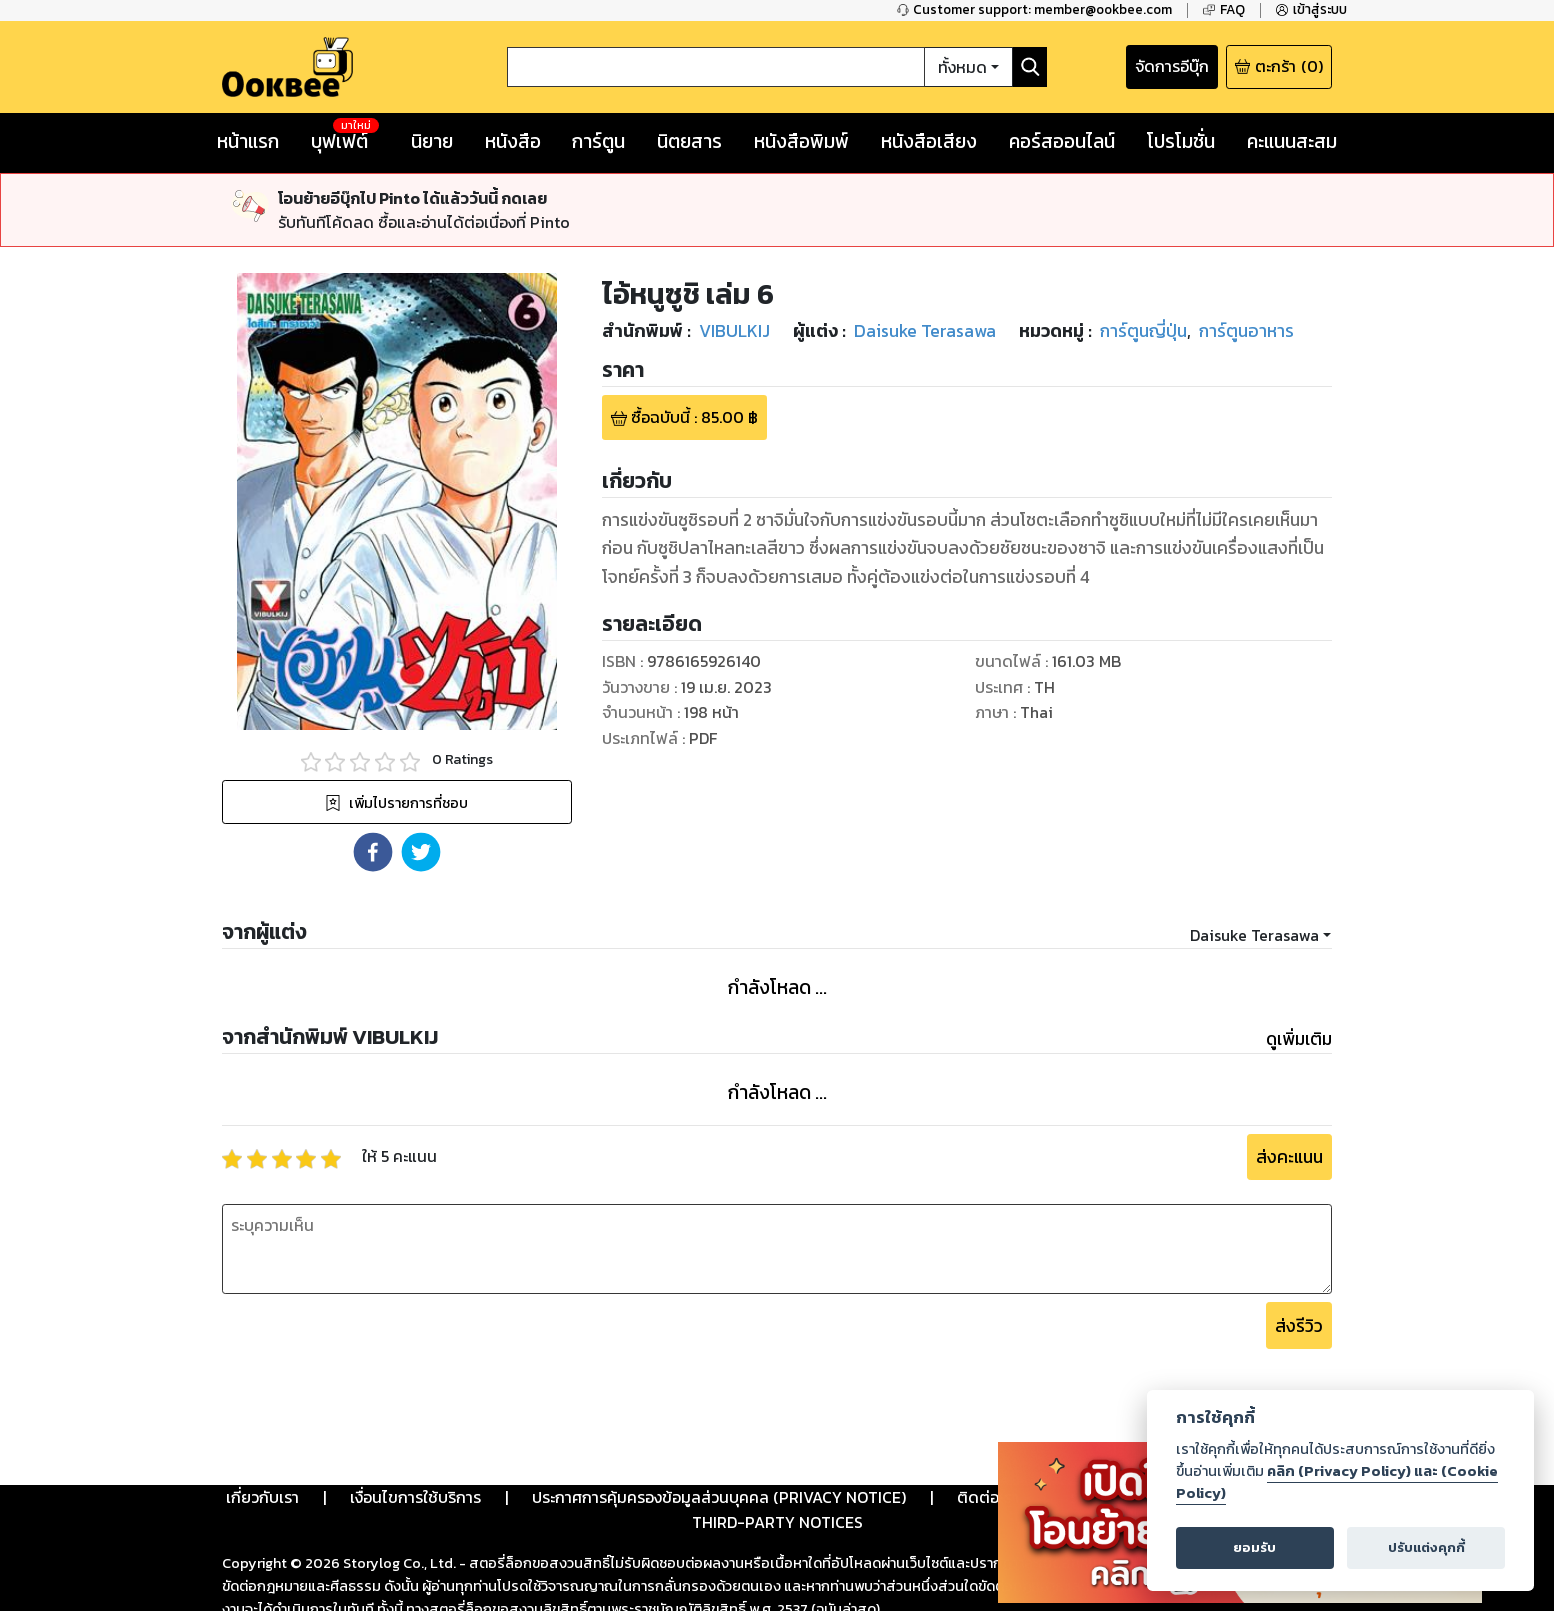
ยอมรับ (1254, 1547)
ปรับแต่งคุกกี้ (1426, 1547)
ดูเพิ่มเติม (1299, 965)
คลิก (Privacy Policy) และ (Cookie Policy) (1337, 1482)
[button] (373, 778)
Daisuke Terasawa (1254, 861)
